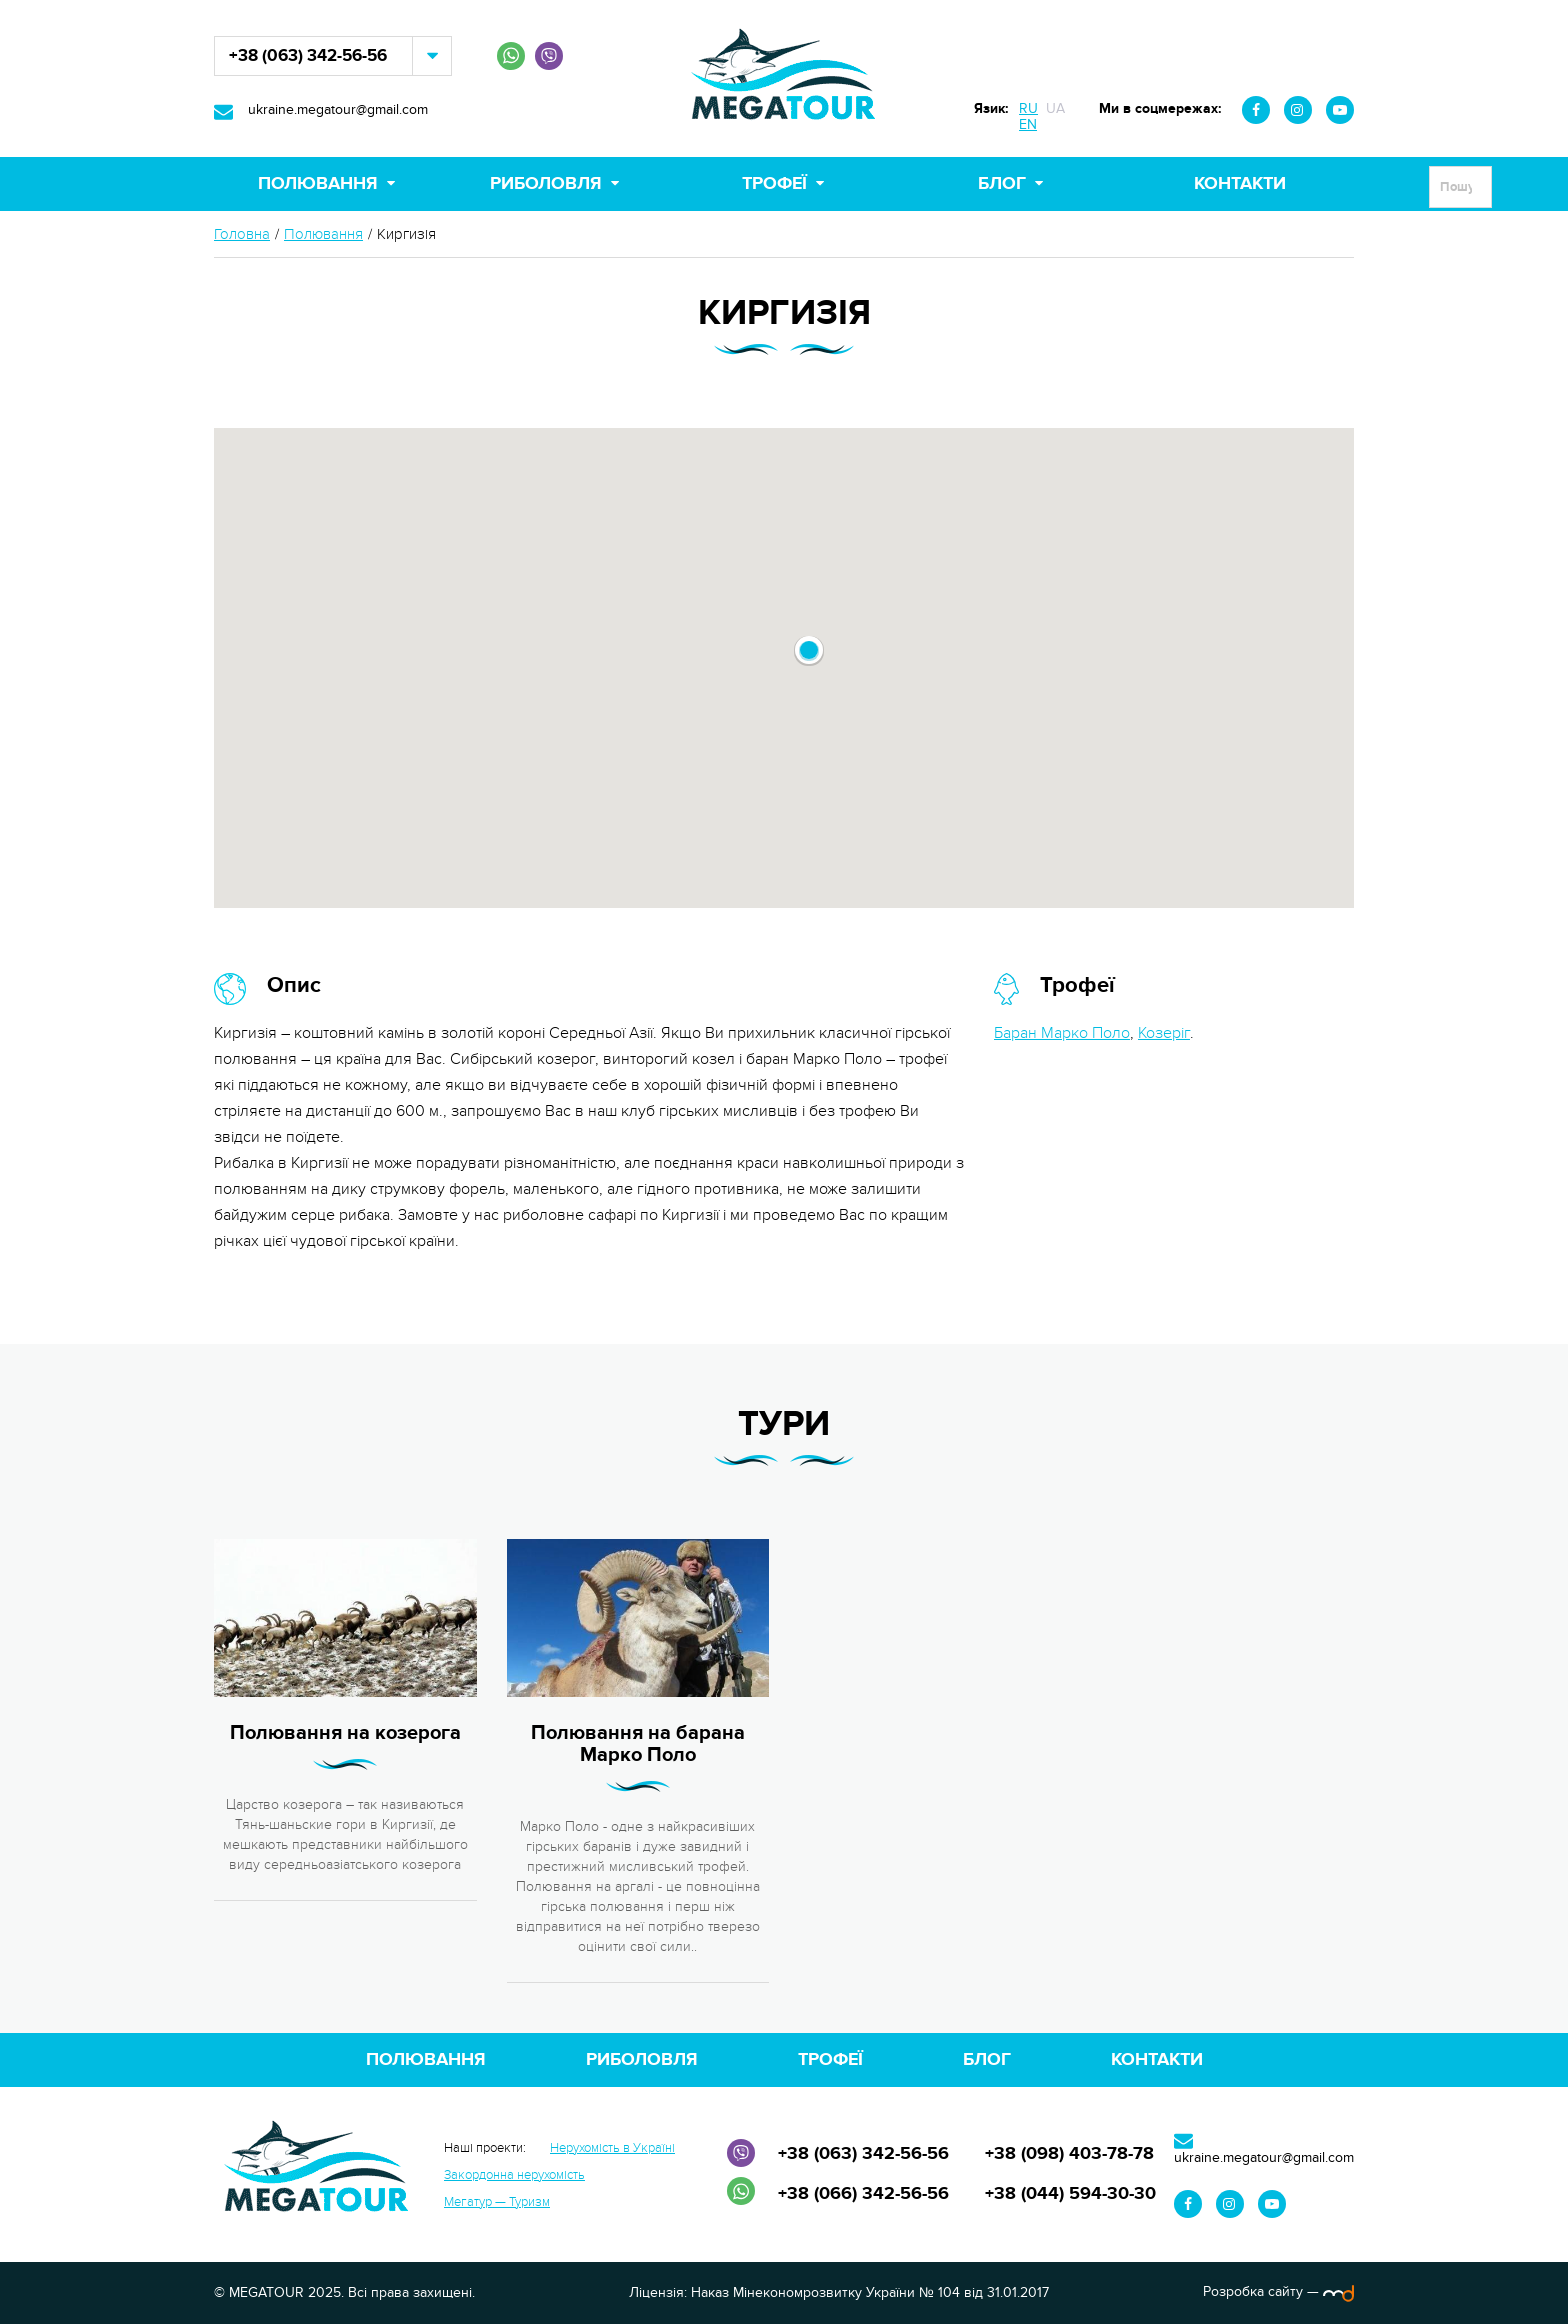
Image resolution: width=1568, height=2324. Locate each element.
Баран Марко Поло (1062, 1033)
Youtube (1340, 110)
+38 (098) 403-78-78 (1069, 2154)
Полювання (318, 184)
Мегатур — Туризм (497, 2202)
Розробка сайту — (1278, 2291)
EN (1028, 124)
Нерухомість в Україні (612, 2148)
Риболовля (546, 184)
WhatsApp (511, 56)
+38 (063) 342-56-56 (308, 56)
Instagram (1298, 110)
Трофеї (774, 184)
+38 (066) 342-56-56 (863, 2194)
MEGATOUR (784, 78)
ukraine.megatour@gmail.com (338, 110)
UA (1055, 108)
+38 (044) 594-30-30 (1070, 2194)
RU (1028, 108)
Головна (242, 234)
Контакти (1240, 184)
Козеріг (1164, 1033)
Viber (549, 56)
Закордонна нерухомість (514, 2175)
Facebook (1256, 110)
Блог (1002, 184)
